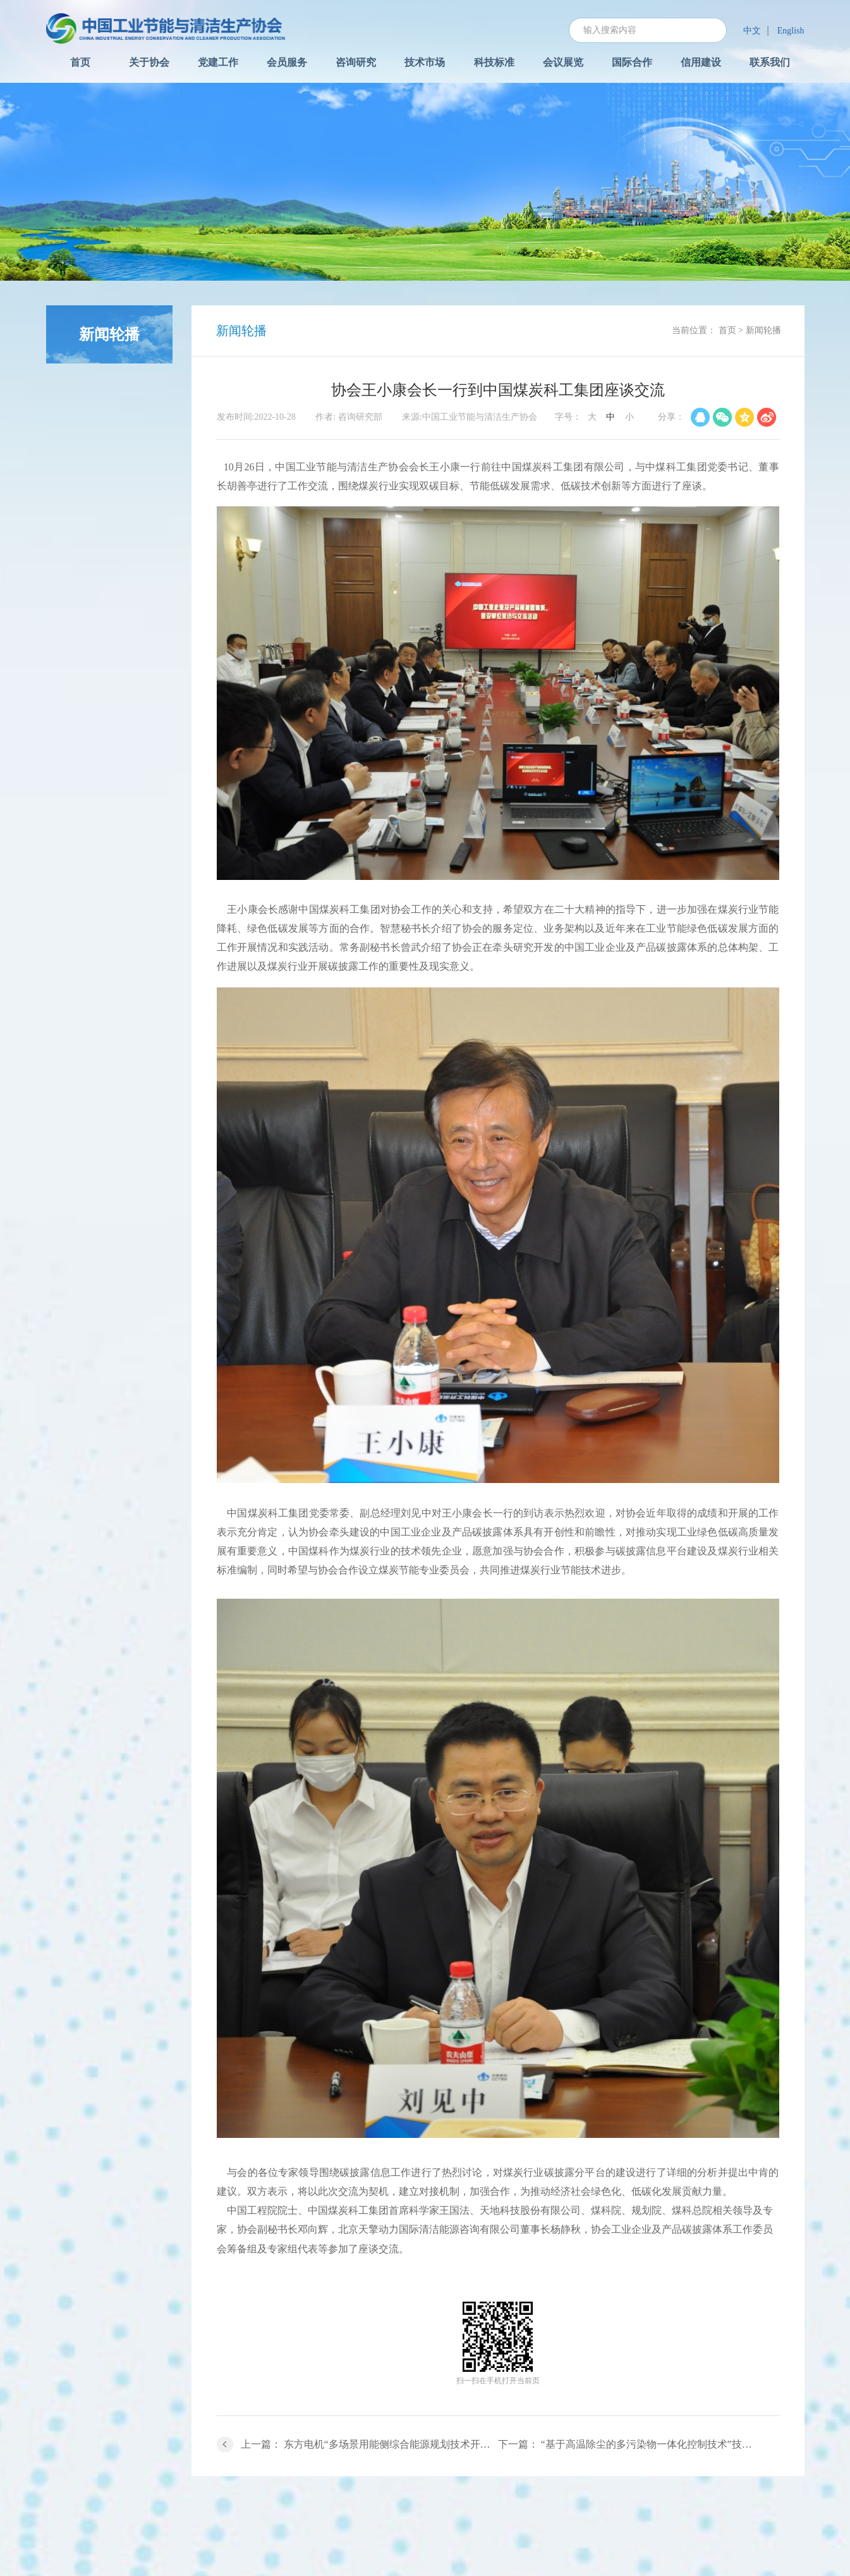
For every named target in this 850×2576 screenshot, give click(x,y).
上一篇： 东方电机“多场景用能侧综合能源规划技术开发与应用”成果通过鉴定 (369, 2444)
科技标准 (494, 62)
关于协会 (149, 62)
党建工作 (218, 62)
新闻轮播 (763, 330)
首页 (80, 62)
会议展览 (563, 62)
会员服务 (287, 62)
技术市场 (424, 62)
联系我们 (770, 62)
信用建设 (701, 62)
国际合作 (632, 62)
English (790, 30)
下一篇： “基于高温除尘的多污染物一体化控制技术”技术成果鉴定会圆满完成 (638, 2444)
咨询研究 (356, 62)
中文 (752, 30)
